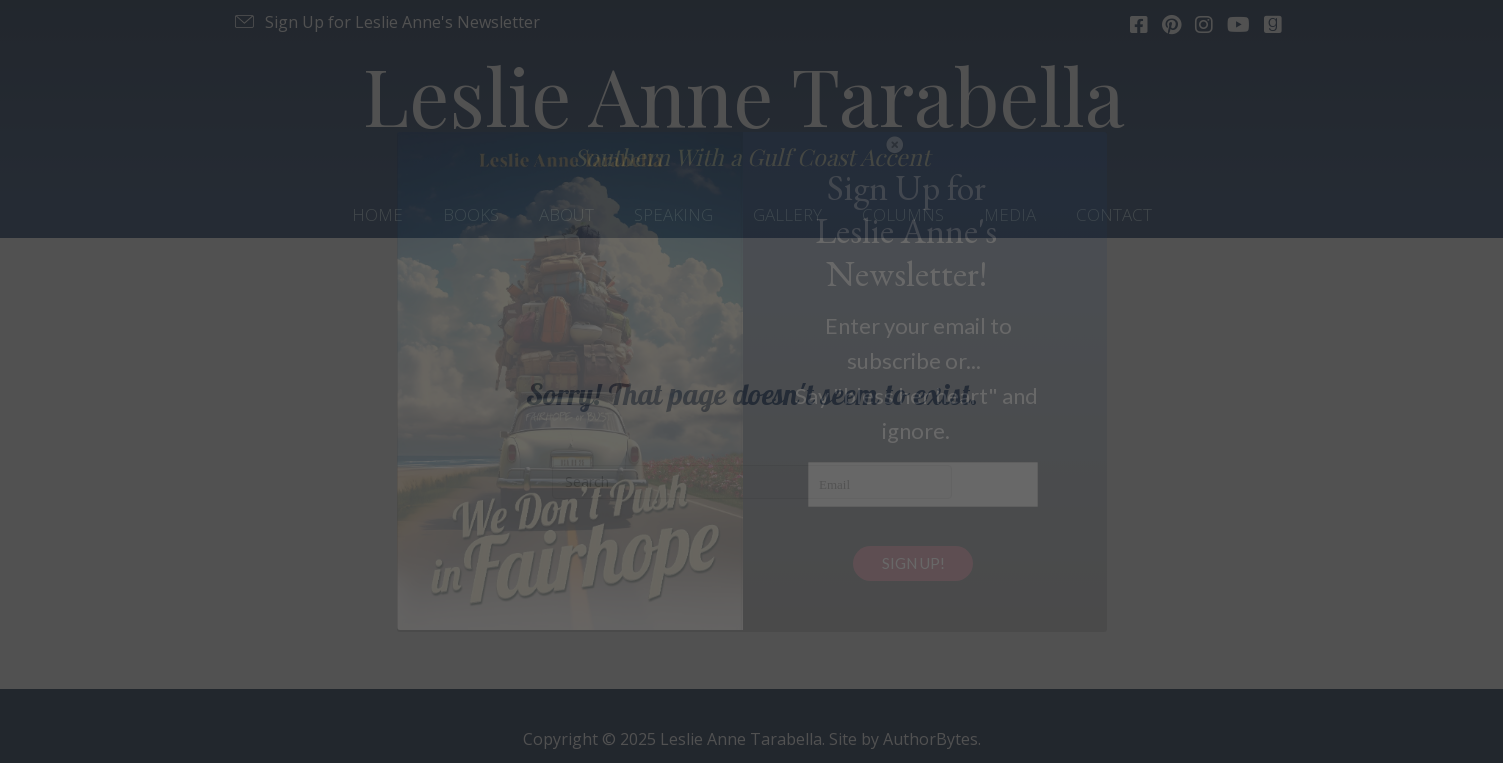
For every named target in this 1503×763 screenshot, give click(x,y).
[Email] (923, 484)
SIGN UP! (913, 563)
